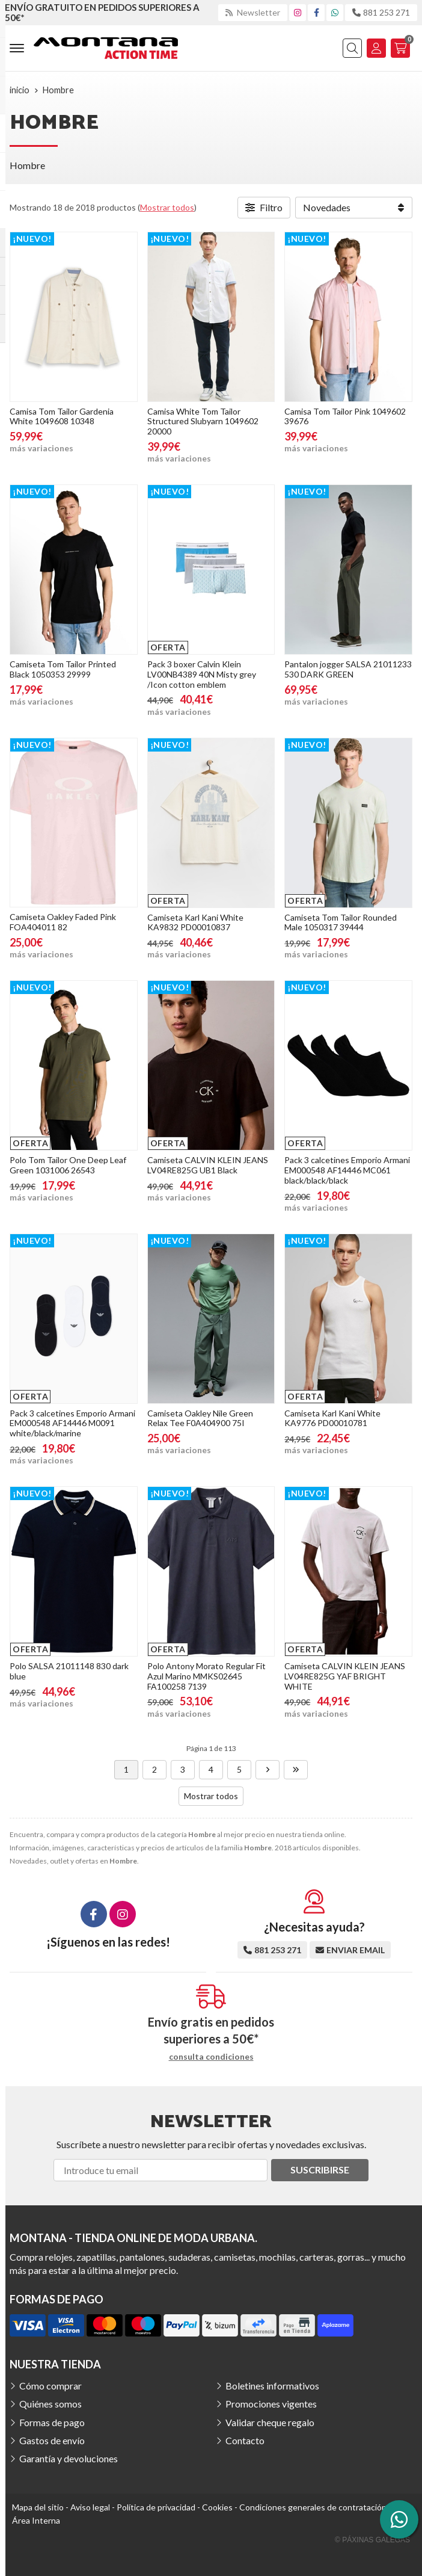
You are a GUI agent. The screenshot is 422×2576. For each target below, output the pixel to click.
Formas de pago (52, 2422)
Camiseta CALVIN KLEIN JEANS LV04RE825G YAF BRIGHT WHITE (344, 1676)
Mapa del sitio (38, 2507)
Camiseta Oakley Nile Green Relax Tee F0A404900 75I (200, 1418)
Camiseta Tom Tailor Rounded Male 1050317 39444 (340, 922)
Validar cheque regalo (269, 2422)
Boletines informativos (272, 2385)
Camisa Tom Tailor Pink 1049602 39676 (345, 416)
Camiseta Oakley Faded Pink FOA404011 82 (63, 922)
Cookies (217, 2507)
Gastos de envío (52, 2440)
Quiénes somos (50, 2403)
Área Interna (36, 2520)
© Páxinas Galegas (372, 2540)
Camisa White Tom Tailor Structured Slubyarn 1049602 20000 (202, 421)
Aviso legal (90, 2507)
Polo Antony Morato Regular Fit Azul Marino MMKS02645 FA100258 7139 (206, 1676)
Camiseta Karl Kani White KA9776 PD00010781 (332, 1418)
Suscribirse (319, 2169)
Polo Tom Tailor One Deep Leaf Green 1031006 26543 (68, 1165)
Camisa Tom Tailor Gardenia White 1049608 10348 (62, 416)
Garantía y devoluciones (68, 2458)
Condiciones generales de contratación (313, 2507)
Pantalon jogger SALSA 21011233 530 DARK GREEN (348, 669)
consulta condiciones (211, 2057)
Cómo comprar (50, 2385)
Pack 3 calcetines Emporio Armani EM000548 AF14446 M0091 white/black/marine (72, 1423)
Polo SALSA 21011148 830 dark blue (69, 1671)
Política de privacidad (156, 2507)
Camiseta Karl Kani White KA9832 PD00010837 (195, 922)
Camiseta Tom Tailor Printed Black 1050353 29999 (63, 669)
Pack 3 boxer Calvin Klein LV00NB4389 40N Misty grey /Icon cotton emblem (201, 674)
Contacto (245, 2440)
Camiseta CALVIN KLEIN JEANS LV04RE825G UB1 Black (207, 1165)
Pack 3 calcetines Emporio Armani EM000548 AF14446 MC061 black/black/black (347, 1170)
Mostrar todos (167, 207)
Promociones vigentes (271, 2403)
